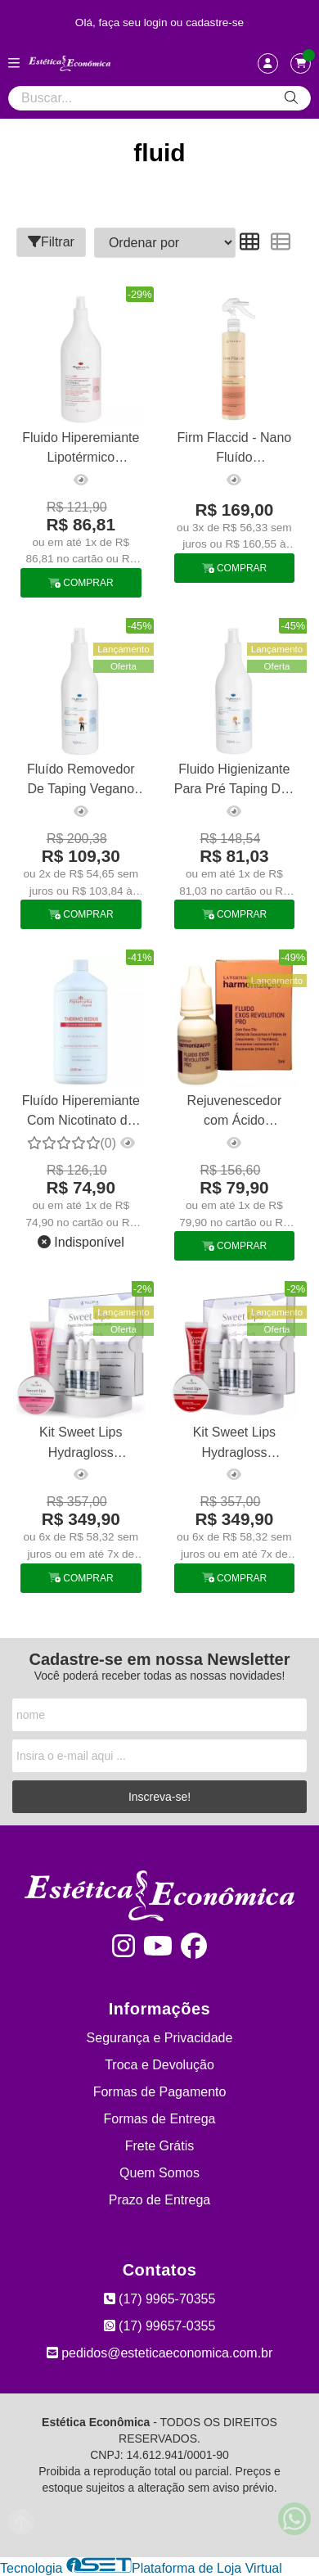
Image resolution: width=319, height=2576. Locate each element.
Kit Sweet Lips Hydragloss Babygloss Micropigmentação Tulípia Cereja (234, 1444)
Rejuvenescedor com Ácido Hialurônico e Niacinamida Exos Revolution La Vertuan (234, 1113)
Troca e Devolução (159, 2065)
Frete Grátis (159, 2146)
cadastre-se (215, 22)
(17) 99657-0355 (160, 2326)
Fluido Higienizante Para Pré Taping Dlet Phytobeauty (234, 781)
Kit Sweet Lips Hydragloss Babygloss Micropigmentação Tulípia (80, 1444)
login (157, 22)
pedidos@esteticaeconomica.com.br (160, 2353)
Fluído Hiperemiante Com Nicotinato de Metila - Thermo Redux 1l (81, 1113)
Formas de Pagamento (160, 2092)
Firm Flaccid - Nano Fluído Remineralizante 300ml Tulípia (234, 450)
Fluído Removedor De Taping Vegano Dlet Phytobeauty (81, 781)
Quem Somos (159, 2173)
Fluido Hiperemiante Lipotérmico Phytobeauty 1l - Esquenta (80, 450)
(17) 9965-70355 (160, 2299)
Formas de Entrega (160, 2119)
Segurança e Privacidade (160, 2038)
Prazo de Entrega (160, 2200)
